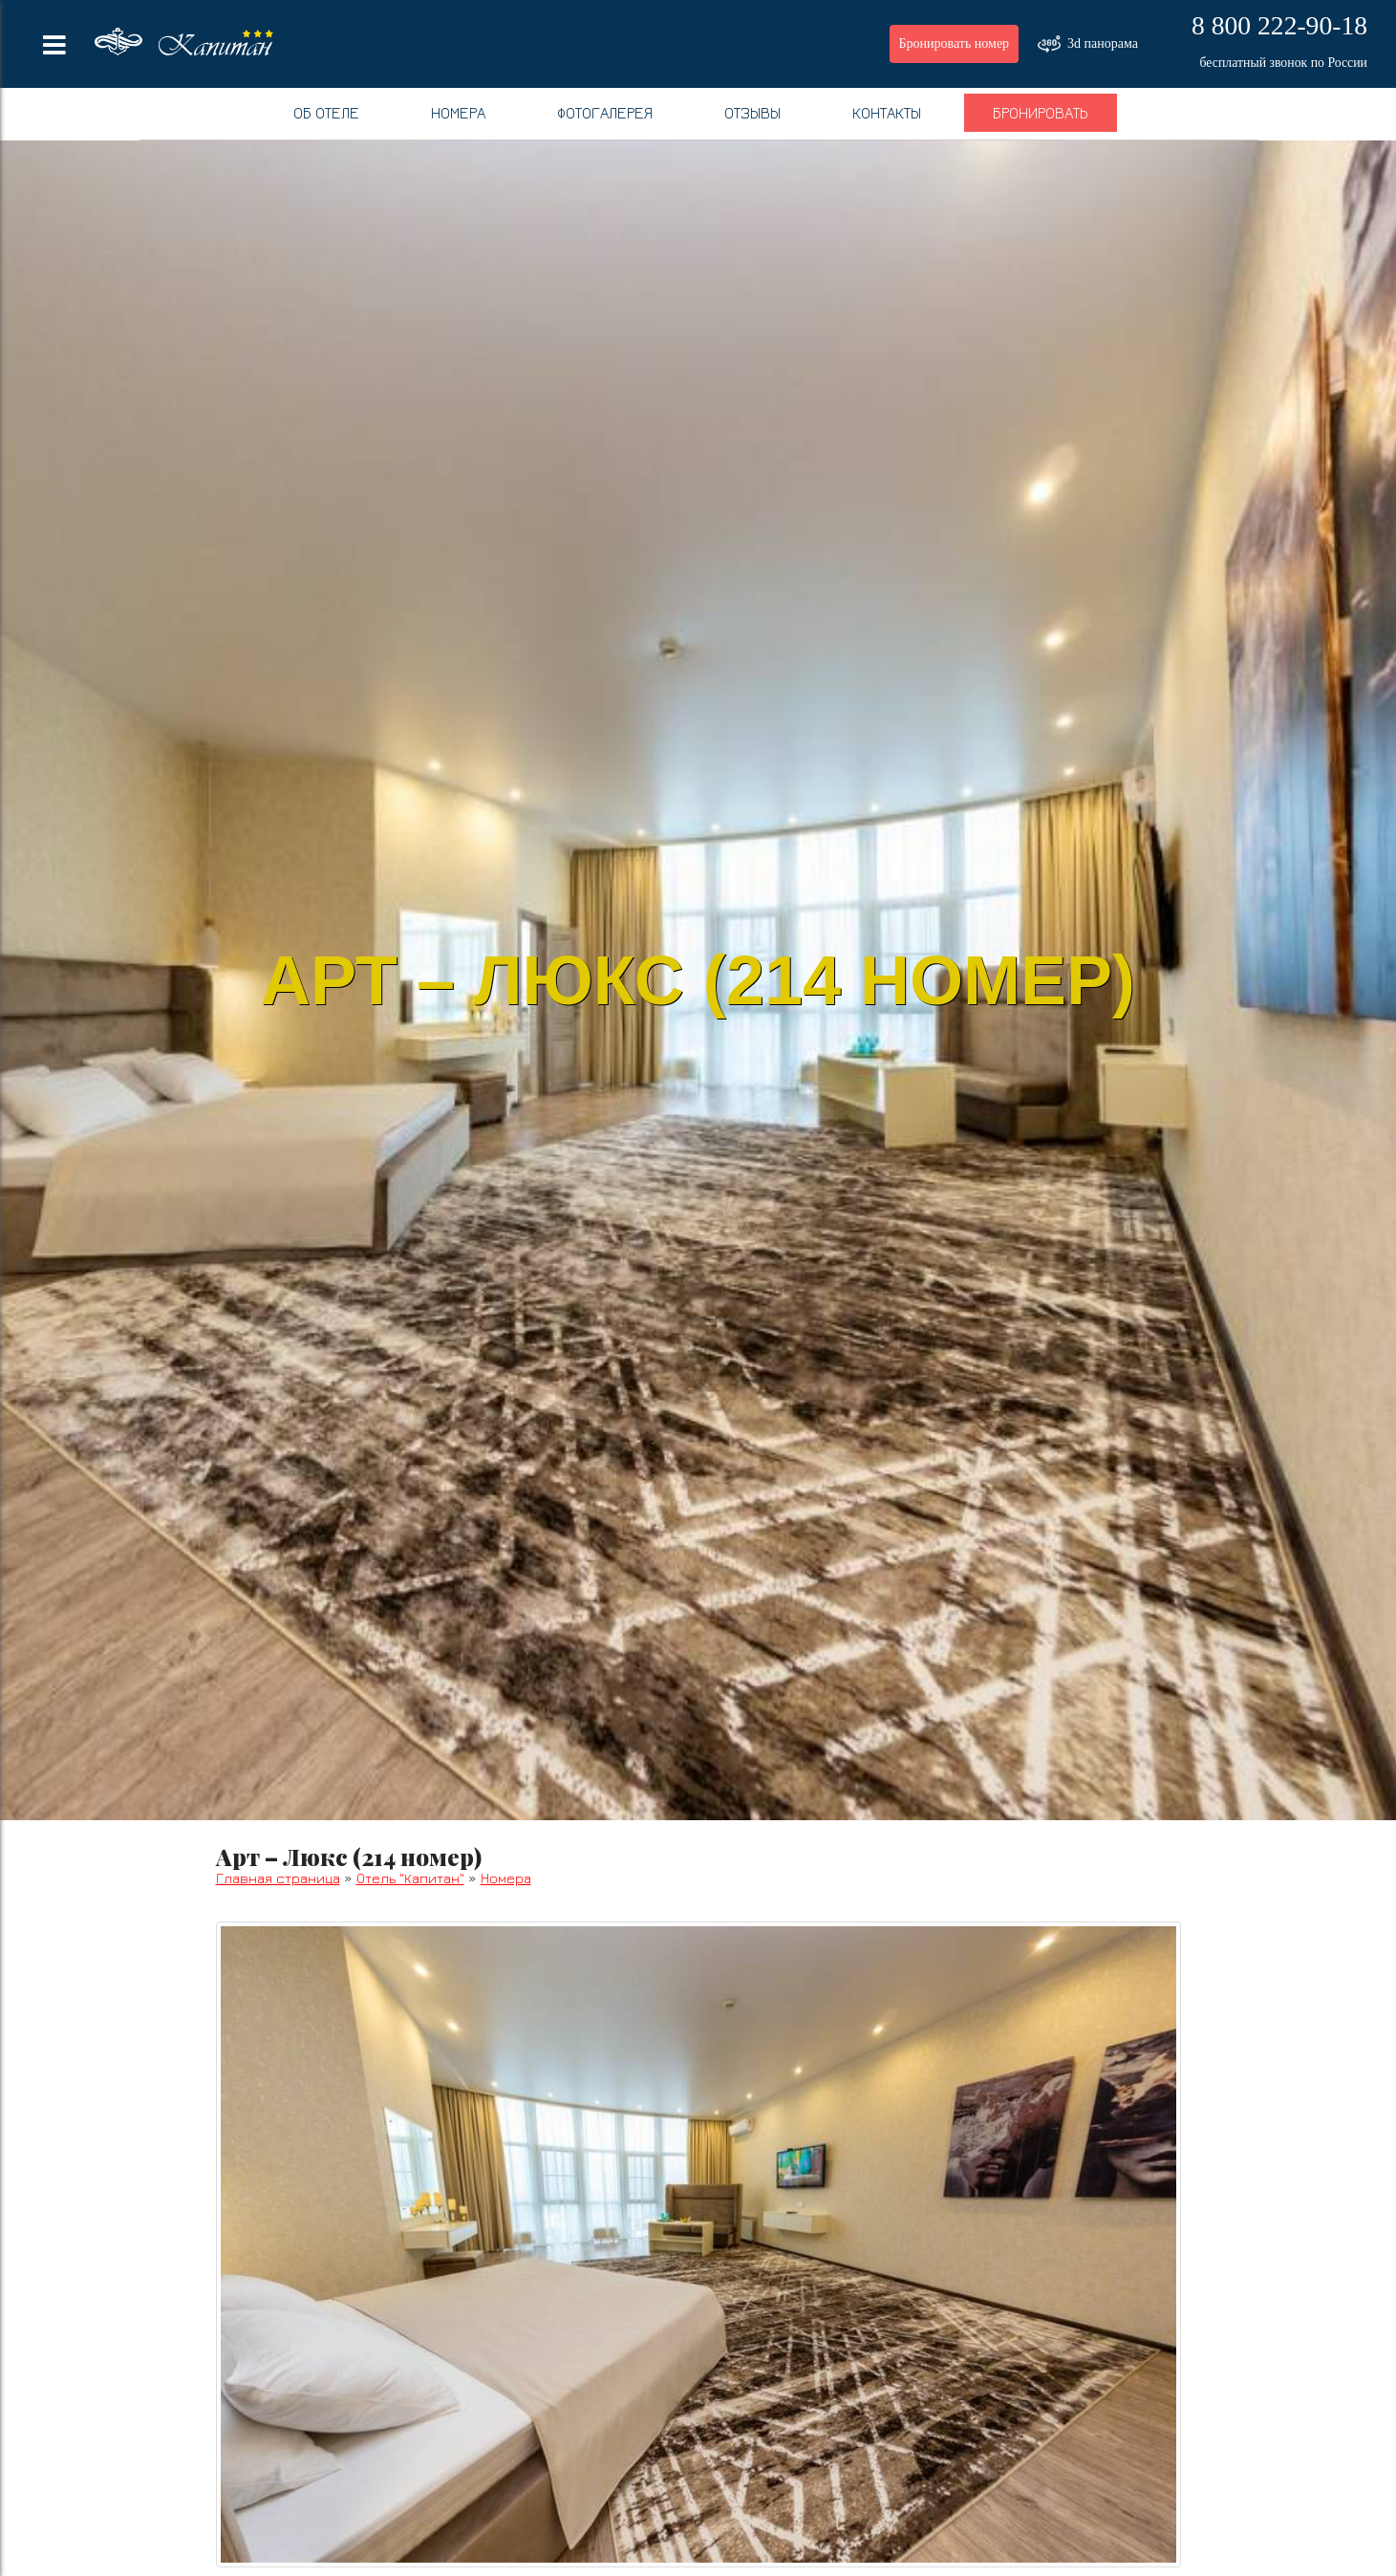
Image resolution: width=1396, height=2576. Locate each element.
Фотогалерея (605, 112)
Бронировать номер (954, 43)
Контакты (886, 112)
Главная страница (278, 1878)
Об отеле (326, 112)
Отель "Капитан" (410, 1878)
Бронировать (1040, 112)
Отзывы (752, 112)
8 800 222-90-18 (1279, 25)
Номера (458, 112)
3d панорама (1088, 43)
